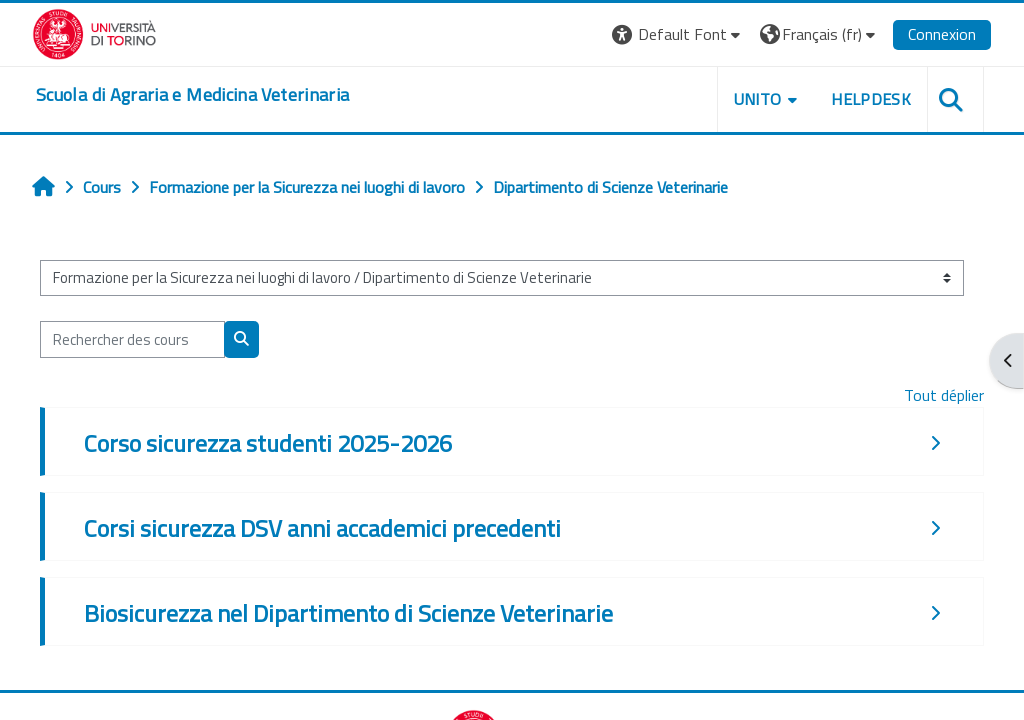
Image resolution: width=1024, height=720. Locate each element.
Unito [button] (758, 99)
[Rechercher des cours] (132, 339)
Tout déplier (944, 395)
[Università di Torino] (94, 32)
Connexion (942, 34)
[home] (192, 95)
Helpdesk (871, 99)
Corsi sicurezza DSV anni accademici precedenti (322, 528)
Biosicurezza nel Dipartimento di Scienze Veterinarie (348, 613)
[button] (678, 34)
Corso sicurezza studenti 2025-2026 (268, 443)
